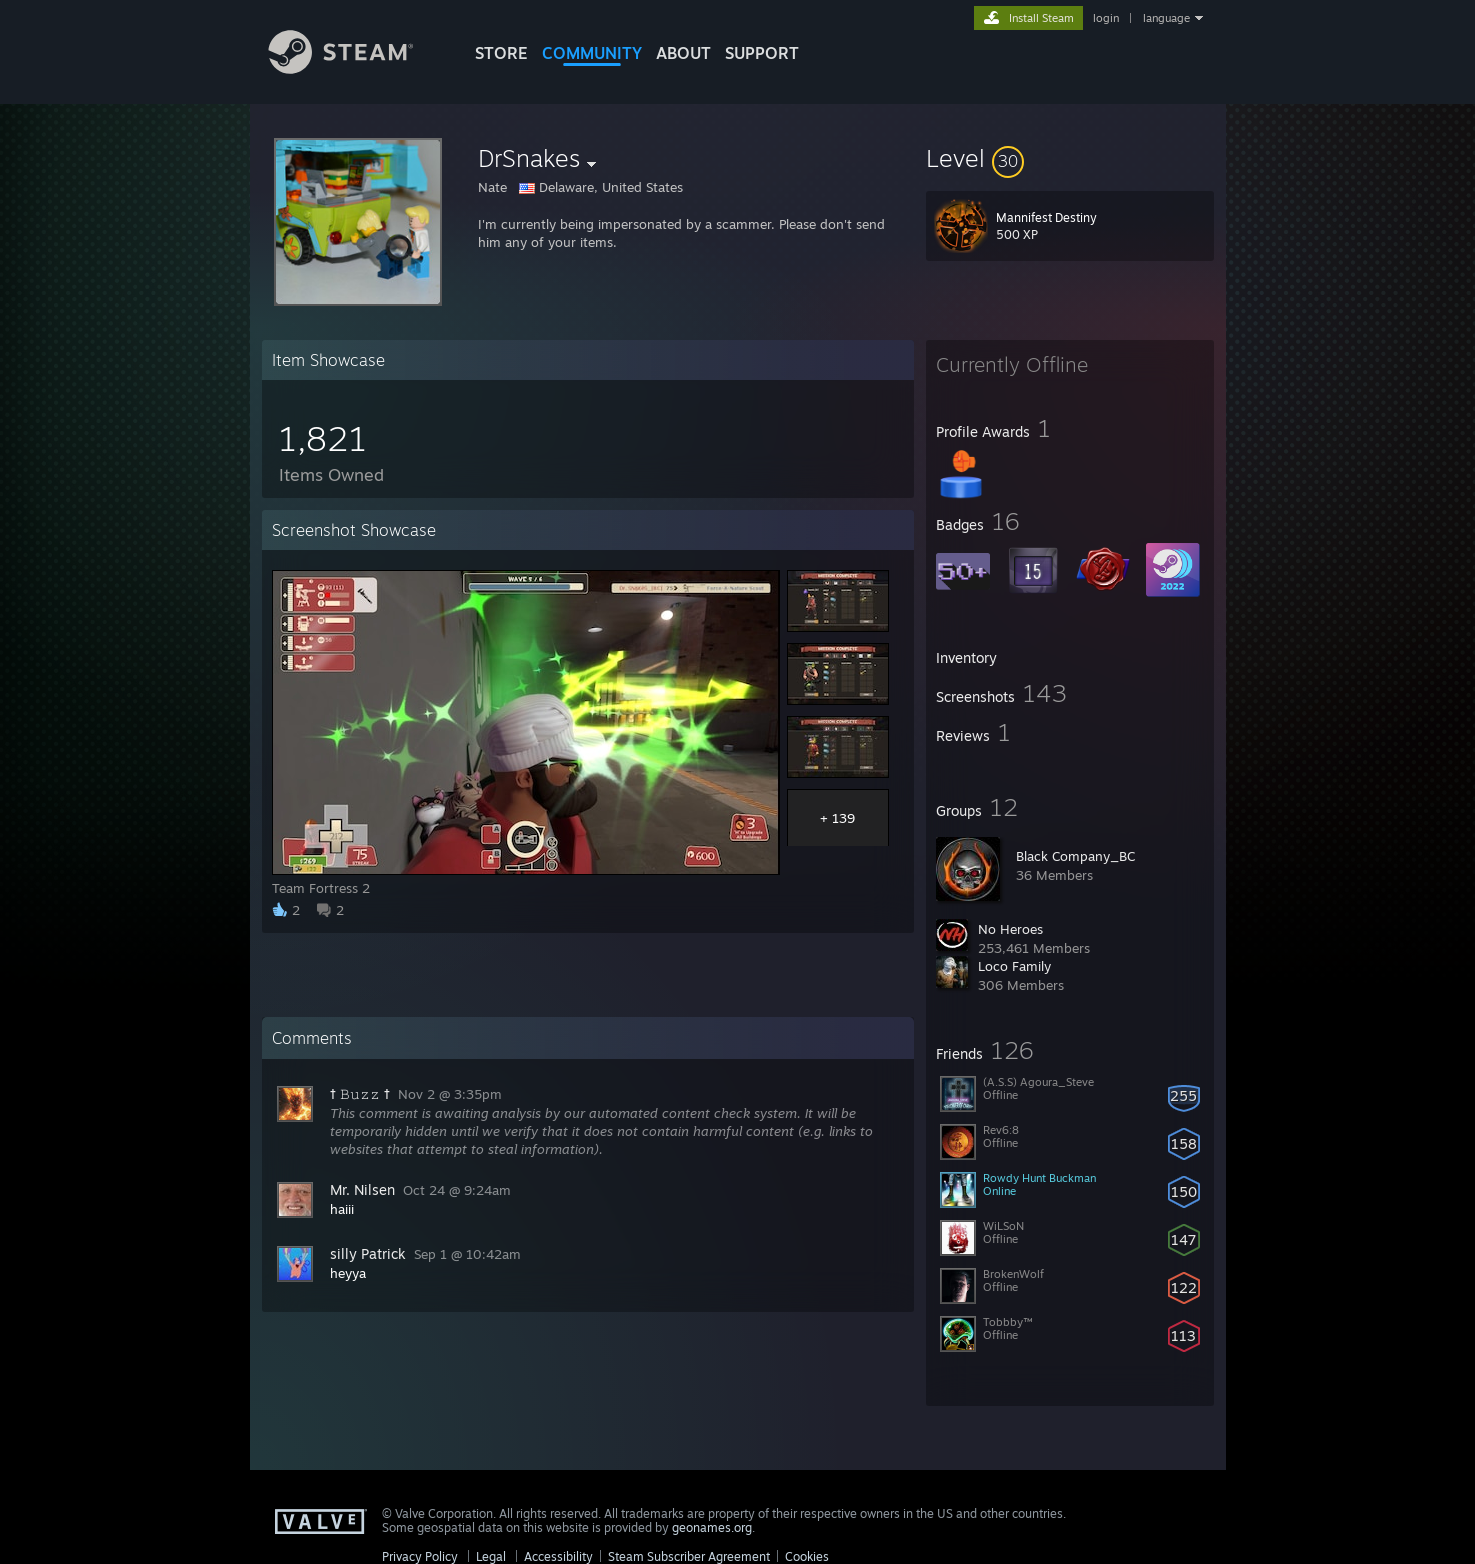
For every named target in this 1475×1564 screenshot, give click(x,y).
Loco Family (1014, 966)
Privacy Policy (420, 1556)
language (1166, 18)
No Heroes (1010, 929)
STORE (501, 53)
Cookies (807, 1556)
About (683, 53)
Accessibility (558, 1556)
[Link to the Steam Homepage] (356, 68)
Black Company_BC (1075, 856)
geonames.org (712, 1527)
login (1106, 18)
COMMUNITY (592, 53)
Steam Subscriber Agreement (689, 1556)
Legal (491, 1556)
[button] (1070, 158)
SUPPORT (762, 53)
